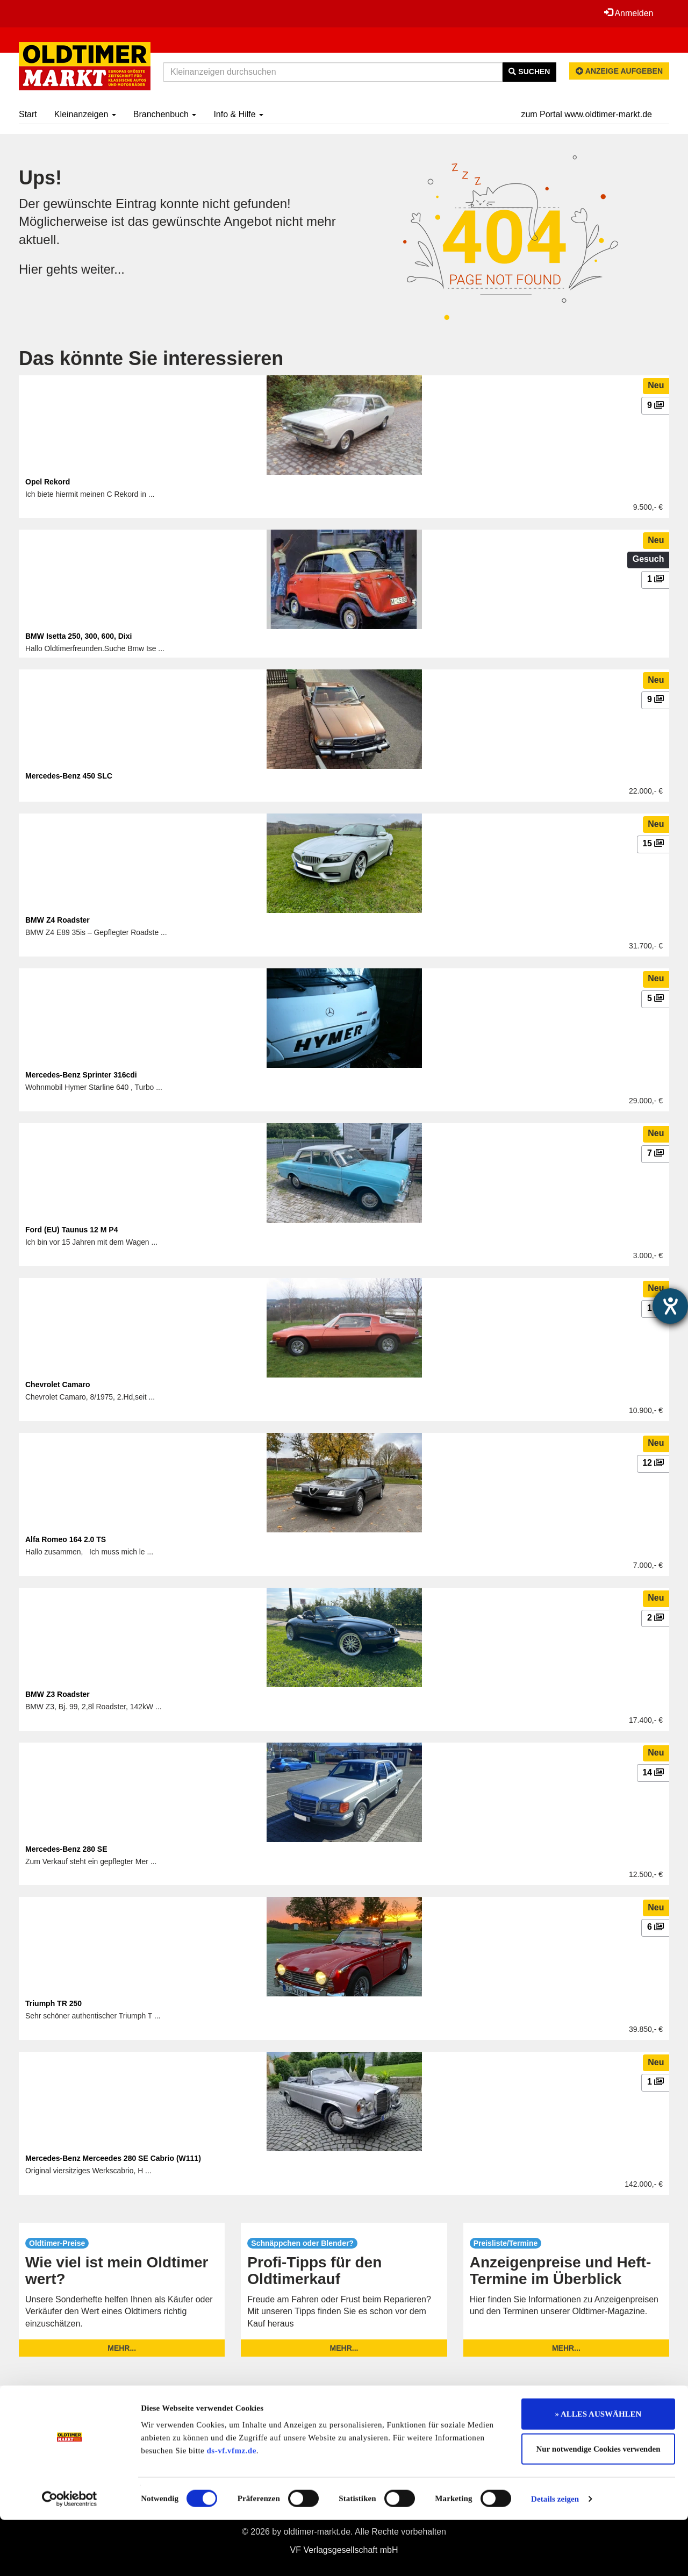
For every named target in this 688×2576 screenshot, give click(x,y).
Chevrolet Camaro (57, 1384)
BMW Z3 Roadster (57, 1694)
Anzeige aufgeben (619, 71)
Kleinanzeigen (85, 114)
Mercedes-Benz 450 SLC (68, 776)
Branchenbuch (165, 114)
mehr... (122, 2348)
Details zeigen (555, 2555)
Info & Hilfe (238, 114)
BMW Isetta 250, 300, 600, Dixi (78, 636)
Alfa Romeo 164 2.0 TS (65, 1539)
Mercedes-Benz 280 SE (66, 1849)
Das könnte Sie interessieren (151, 358)
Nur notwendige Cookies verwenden (598, 2505)
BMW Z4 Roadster (57, 920)
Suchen (529, 71)
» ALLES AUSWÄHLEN (598, 2470)
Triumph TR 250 (53, 2003)
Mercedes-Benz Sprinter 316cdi (81, 1075)
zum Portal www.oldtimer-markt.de (586, 114)
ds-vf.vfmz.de (231, 2506)
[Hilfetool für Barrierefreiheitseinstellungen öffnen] (670, 1306)
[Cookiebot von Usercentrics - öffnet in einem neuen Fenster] (70, 2555)
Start (28, 114)
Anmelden (628, 13)
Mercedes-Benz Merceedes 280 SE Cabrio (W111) (113, 2158)
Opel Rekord (47, 481)
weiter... (103, 269)
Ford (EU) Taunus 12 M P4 (71, 1229)
